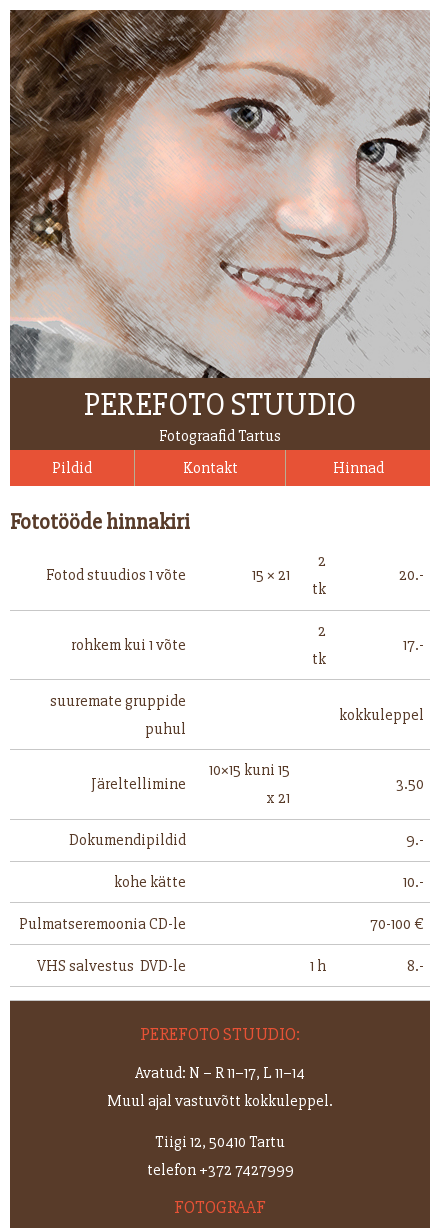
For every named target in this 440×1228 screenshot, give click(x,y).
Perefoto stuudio (220, 404)
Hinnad (358, 468)
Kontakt (210, 468)
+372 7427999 (246, 1170)
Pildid (72, 468)
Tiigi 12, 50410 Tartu (220, 1142)
